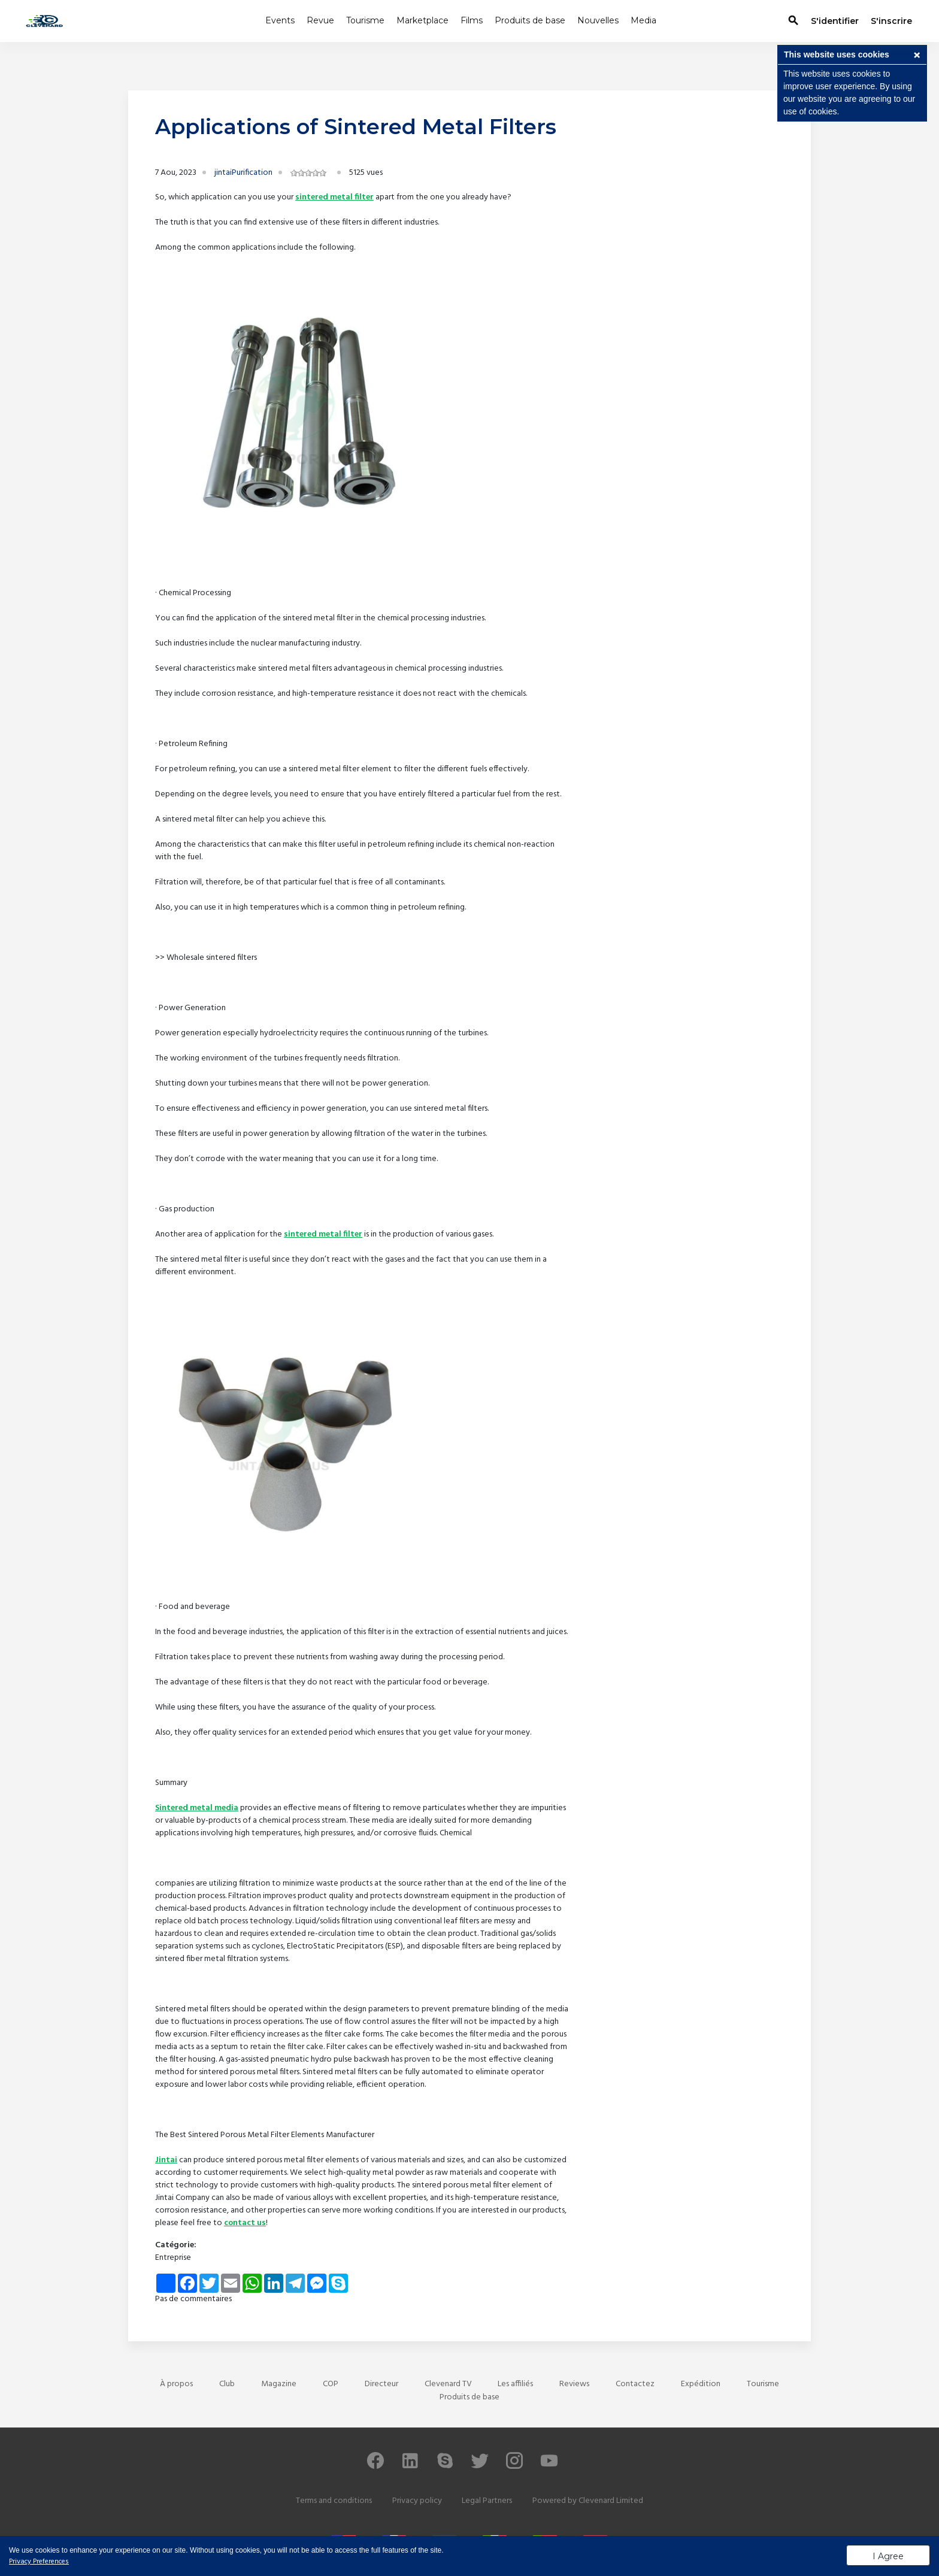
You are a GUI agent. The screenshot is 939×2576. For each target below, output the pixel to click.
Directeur (381, 2384)
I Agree (888, 2556)
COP (330, 2384)
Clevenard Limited (610, 2501)
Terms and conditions (334, 2501)
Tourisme (365, 20)
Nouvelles (598, 20)
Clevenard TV (448, 2384)
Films (472, 20)
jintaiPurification (243, 173)
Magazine (278, 2384)
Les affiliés (515, 2384)
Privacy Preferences (39, 2562)
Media (643, 20)
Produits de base (530, 20)
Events (280, 20)
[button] (916, 56)
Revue (320, 20)
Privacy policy (417, 2501)
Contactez (635, 2384)
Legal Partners (487, 2501)
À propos (176, 2384)
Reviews (574, 2384)
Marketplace (422, 20)
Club (227, 2384)
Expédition (700, 2384)
